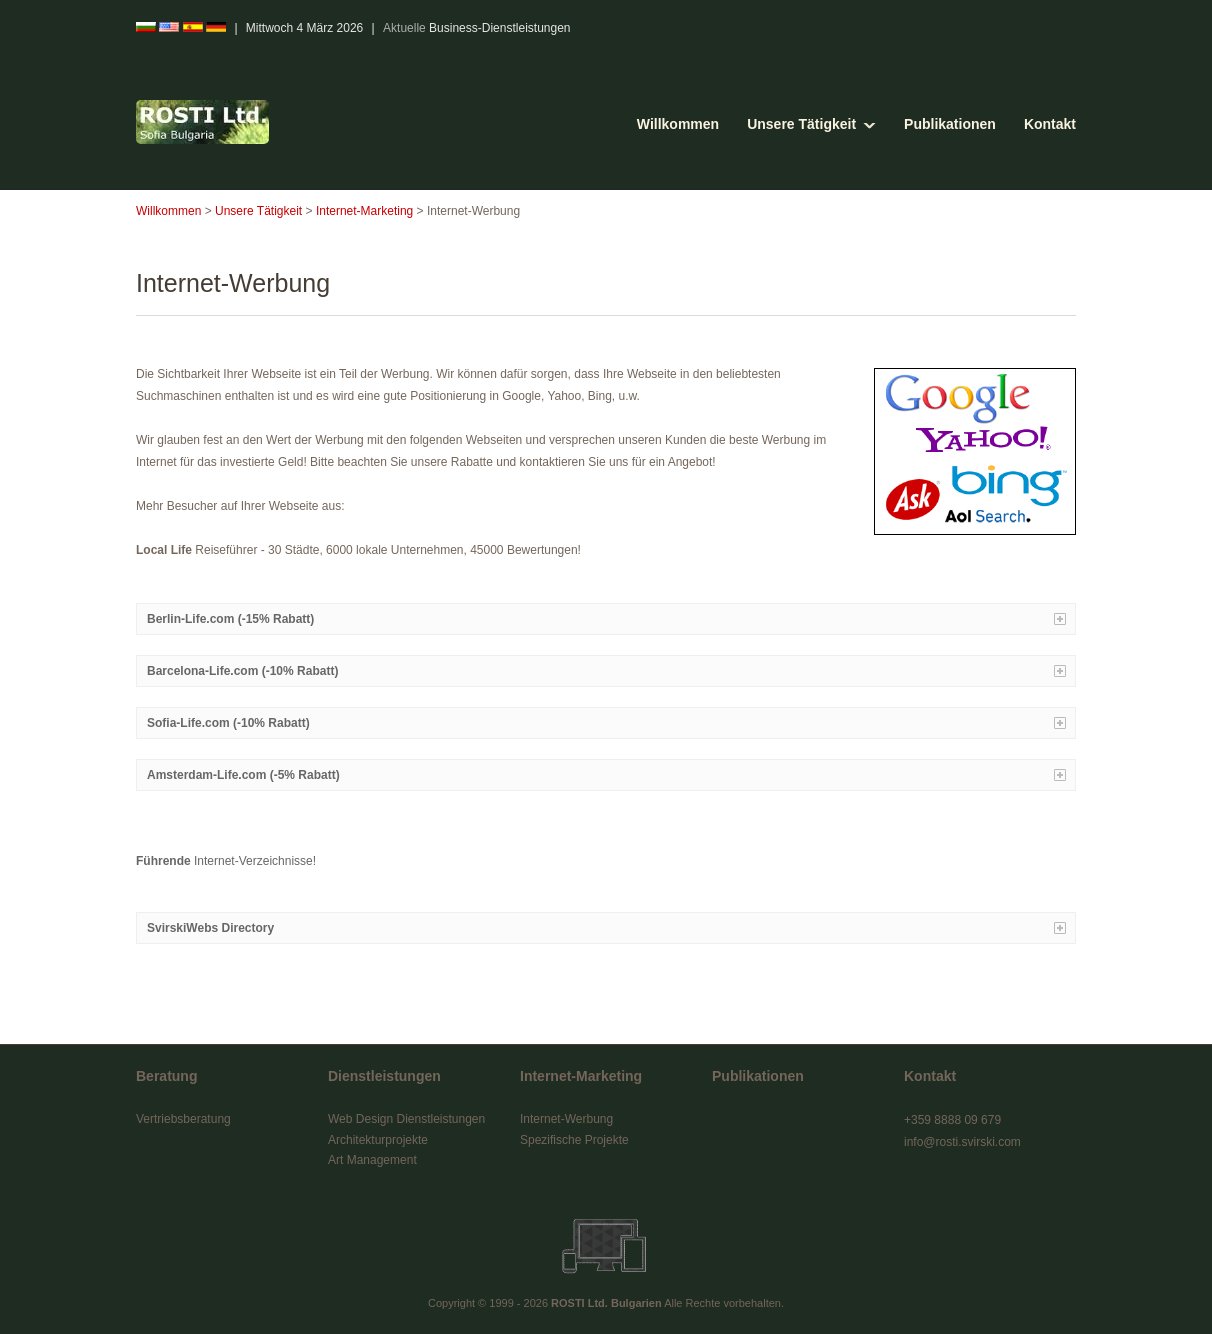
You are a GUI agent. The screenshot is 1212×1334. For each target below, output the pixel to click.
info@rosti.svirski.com (962, 1142)
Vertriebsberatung (183, 1119)
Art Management (372, 1160)
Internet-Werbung (566, 1119)
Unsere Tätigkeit (801, 124)
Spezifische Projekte (574, 1140)
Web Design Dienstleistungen (406, 1119)
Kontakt (1050, 124)
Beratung (166, 1076)
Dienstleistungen (384, 1076)
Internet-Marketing (364, 211)
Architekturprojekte (378, 1140)
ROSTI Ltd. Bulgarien (606, 1303)
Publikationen (950, 124)
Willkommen (678, 124)
